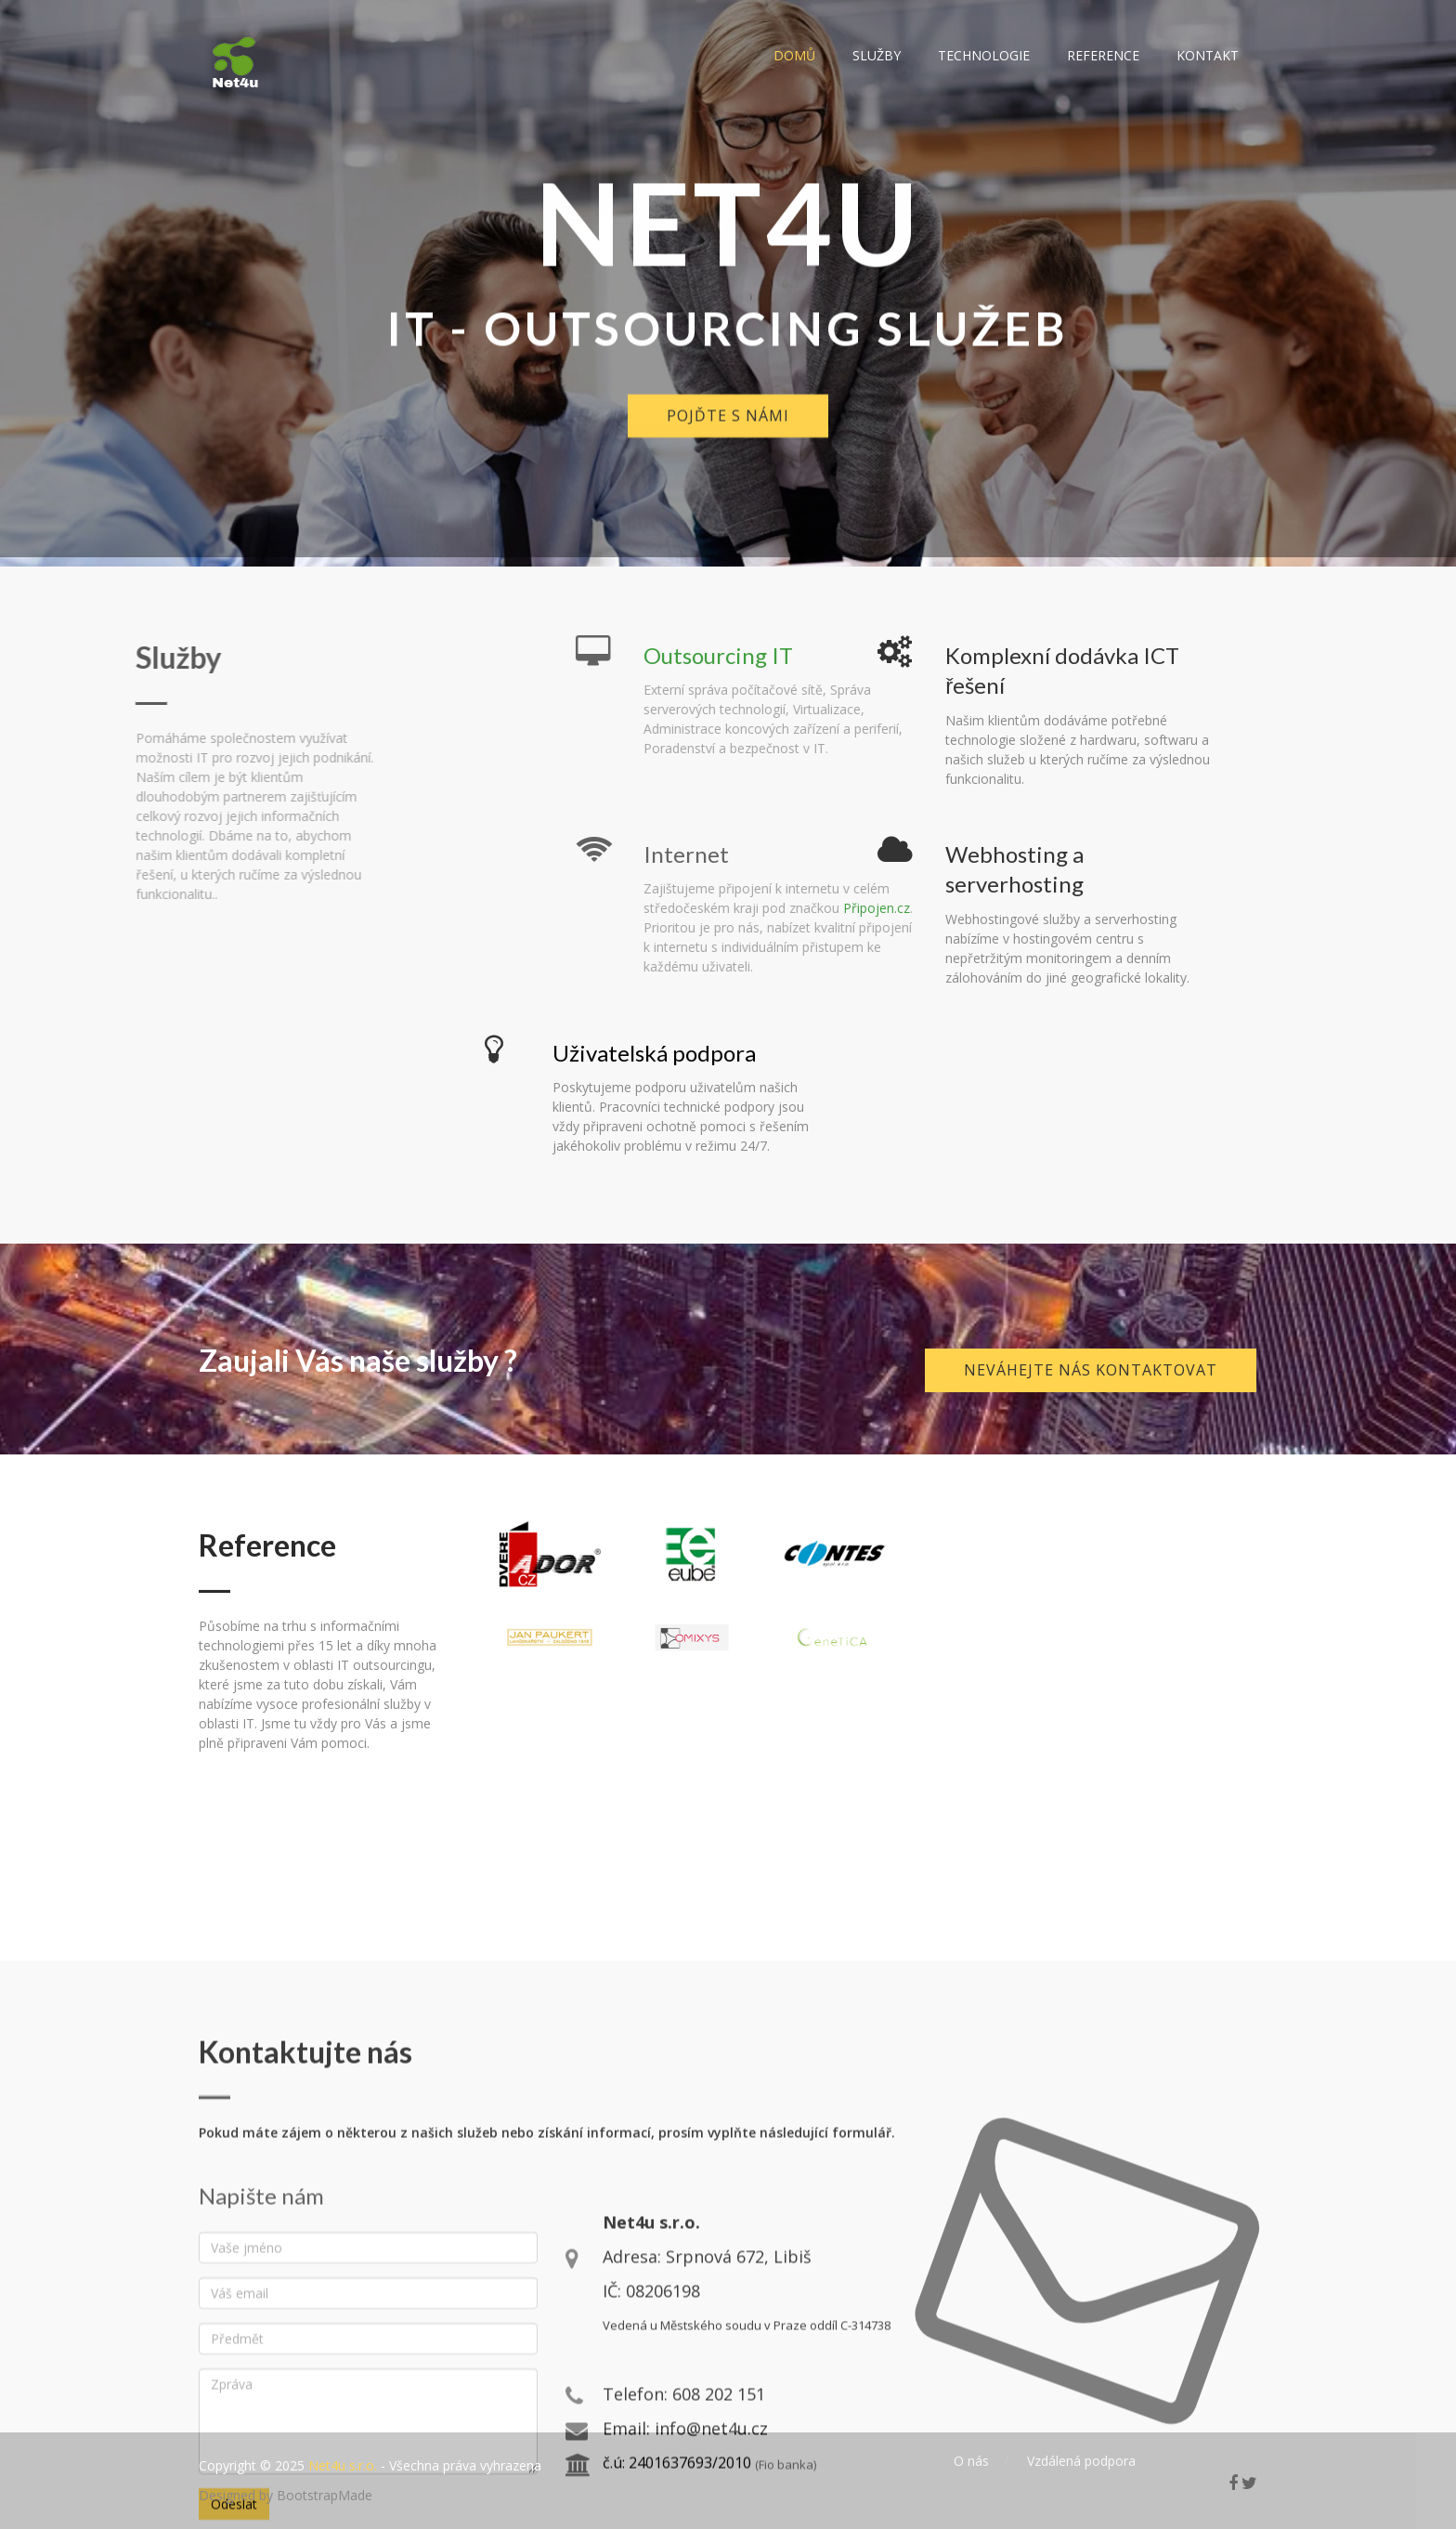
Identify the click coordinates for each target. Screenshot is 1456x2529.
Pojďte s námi (728, 440)
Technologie (984, 55)
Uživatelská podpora (654, 1052)
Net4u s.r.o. (342, 2465)
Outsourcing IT (859, 655)
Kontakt (1207, 55)
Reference (1103, 55)
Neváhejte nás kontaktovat (1090, 1370)
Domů (794, 55)
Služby (876, 55)
